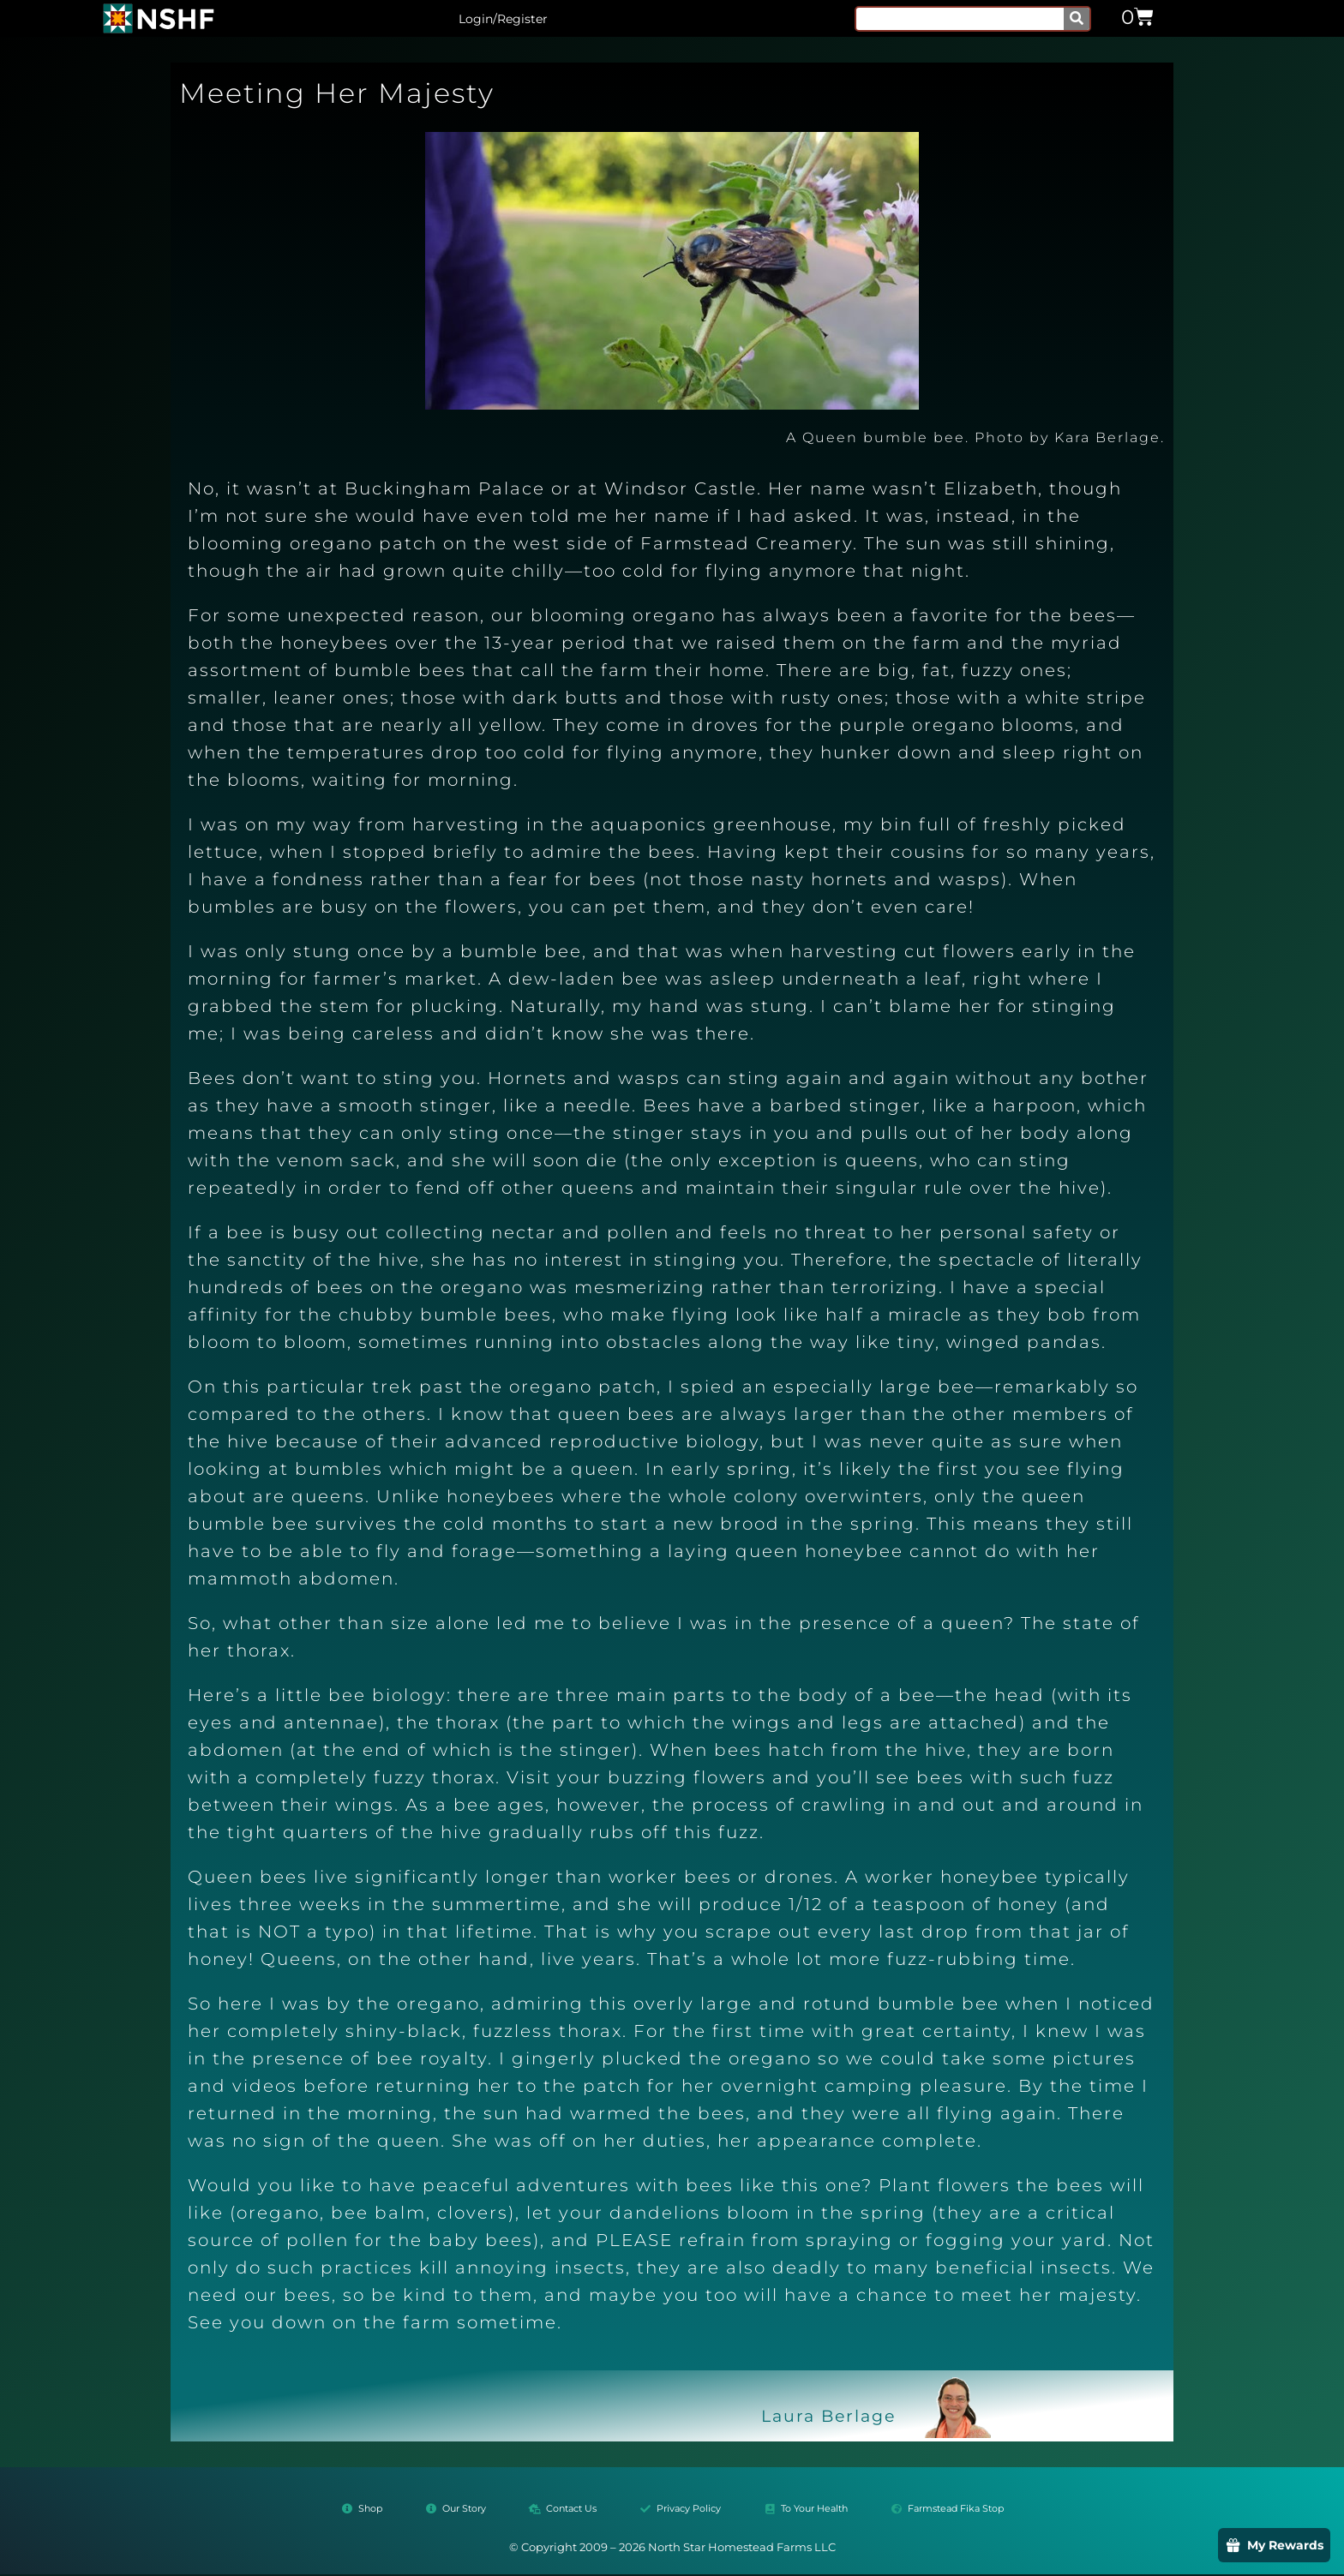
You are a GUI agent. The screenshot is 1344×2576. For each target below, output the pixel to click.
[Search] (1076, 19)
